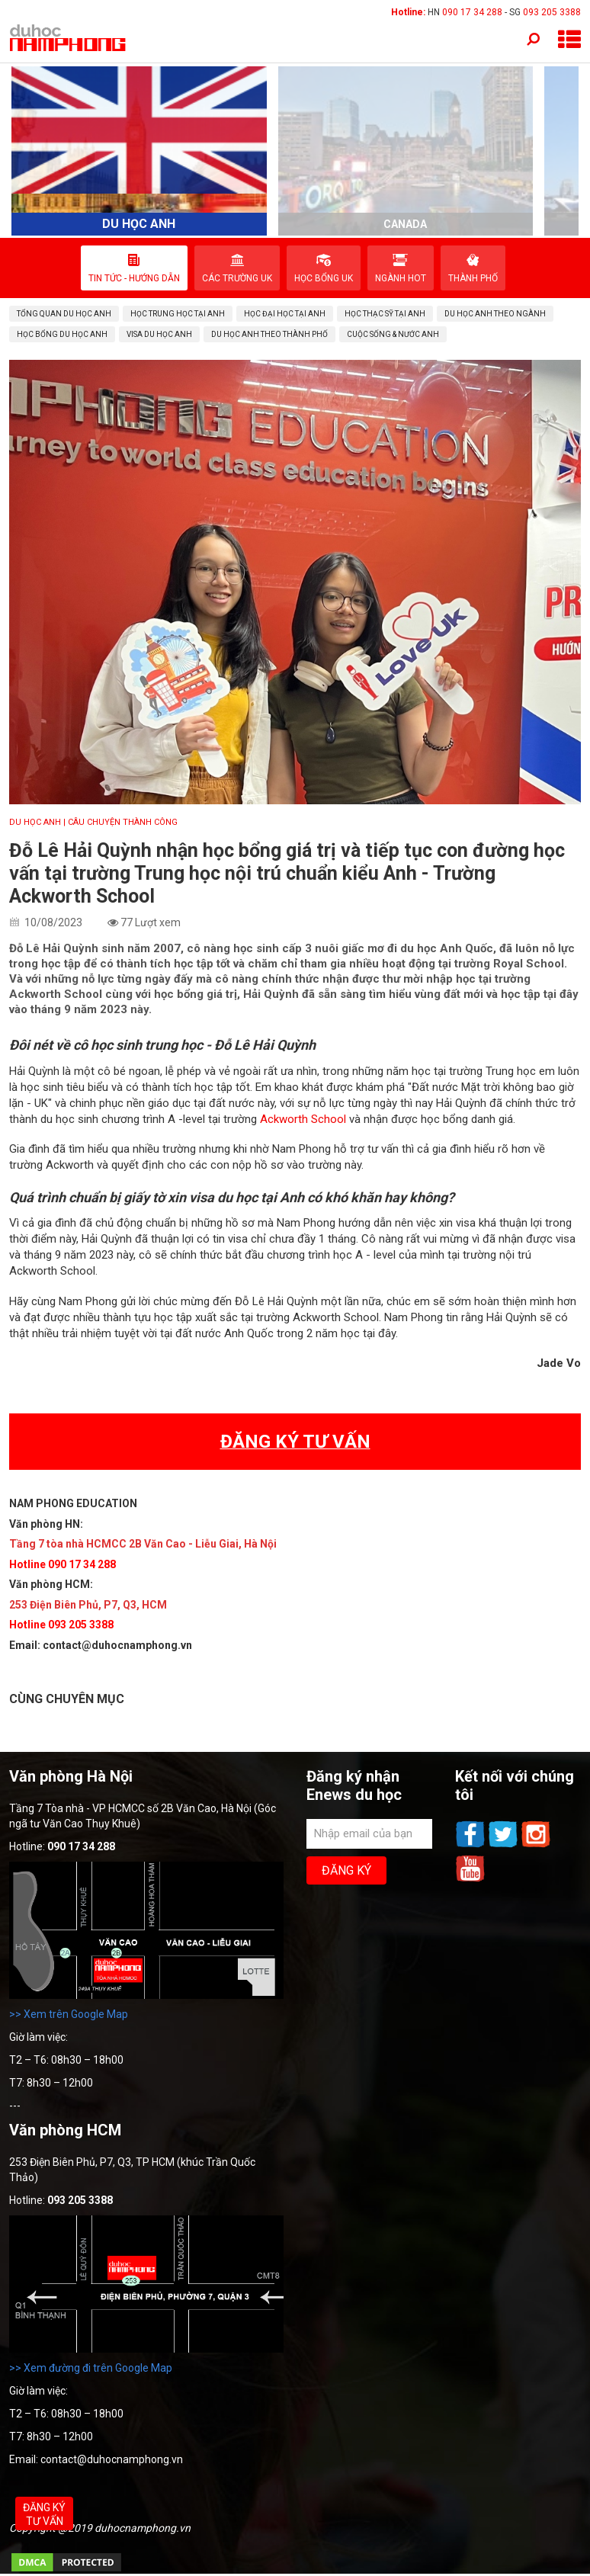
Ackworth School (303, 1119)
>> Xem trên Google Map (68, 2014)
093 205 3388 (552, 12)
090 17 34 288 (472, 12)
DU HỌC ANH (35, 822)
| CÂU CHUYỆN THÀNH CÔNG (120, 822)
